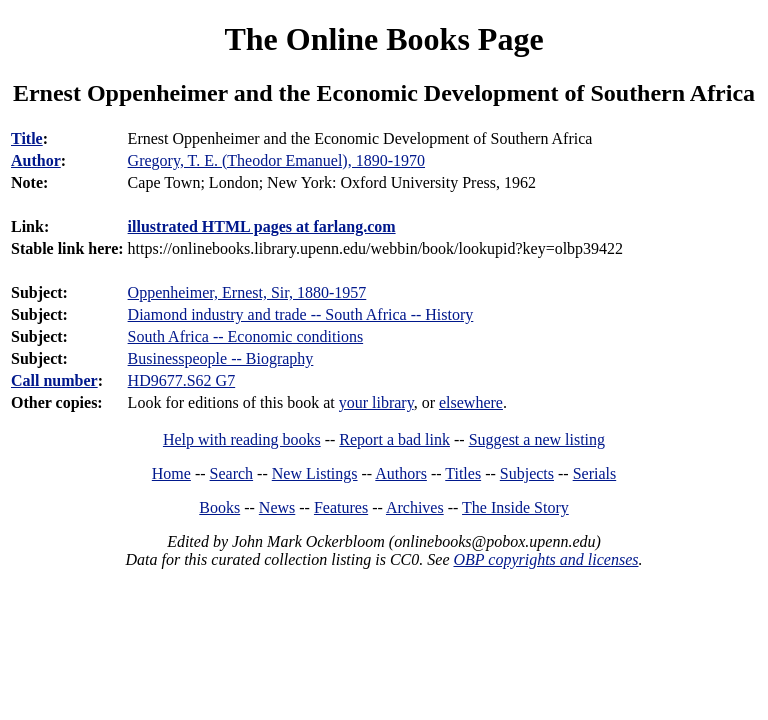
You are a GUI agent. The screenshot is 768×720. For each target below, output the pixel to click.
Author (36, 160)
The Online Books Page (383, 39)
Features (341, 507)
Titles (463, 473)
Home (171, 473)
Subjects (527, 473)
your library (376, 402)
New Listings (315, 473)
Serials (595, 473)
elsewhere (471, 402)
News (277, 507)
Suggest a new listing (537, 439)
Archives (415, 507)
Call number (54, 380)
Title (27, 138)
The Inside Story (515, 507)
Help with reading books (242, 439)
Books (219, 507)
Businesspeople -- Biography (221, 358)
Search (232, 473)
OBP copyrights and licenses (545, 559)
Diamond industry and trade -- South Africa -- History (301, 314)
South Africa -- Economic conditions (246, 336)
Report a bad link (394, 439)
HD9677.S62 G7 (182, 380)
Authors (401, 473)
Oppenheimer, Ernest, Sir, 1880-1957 (247, 292)
